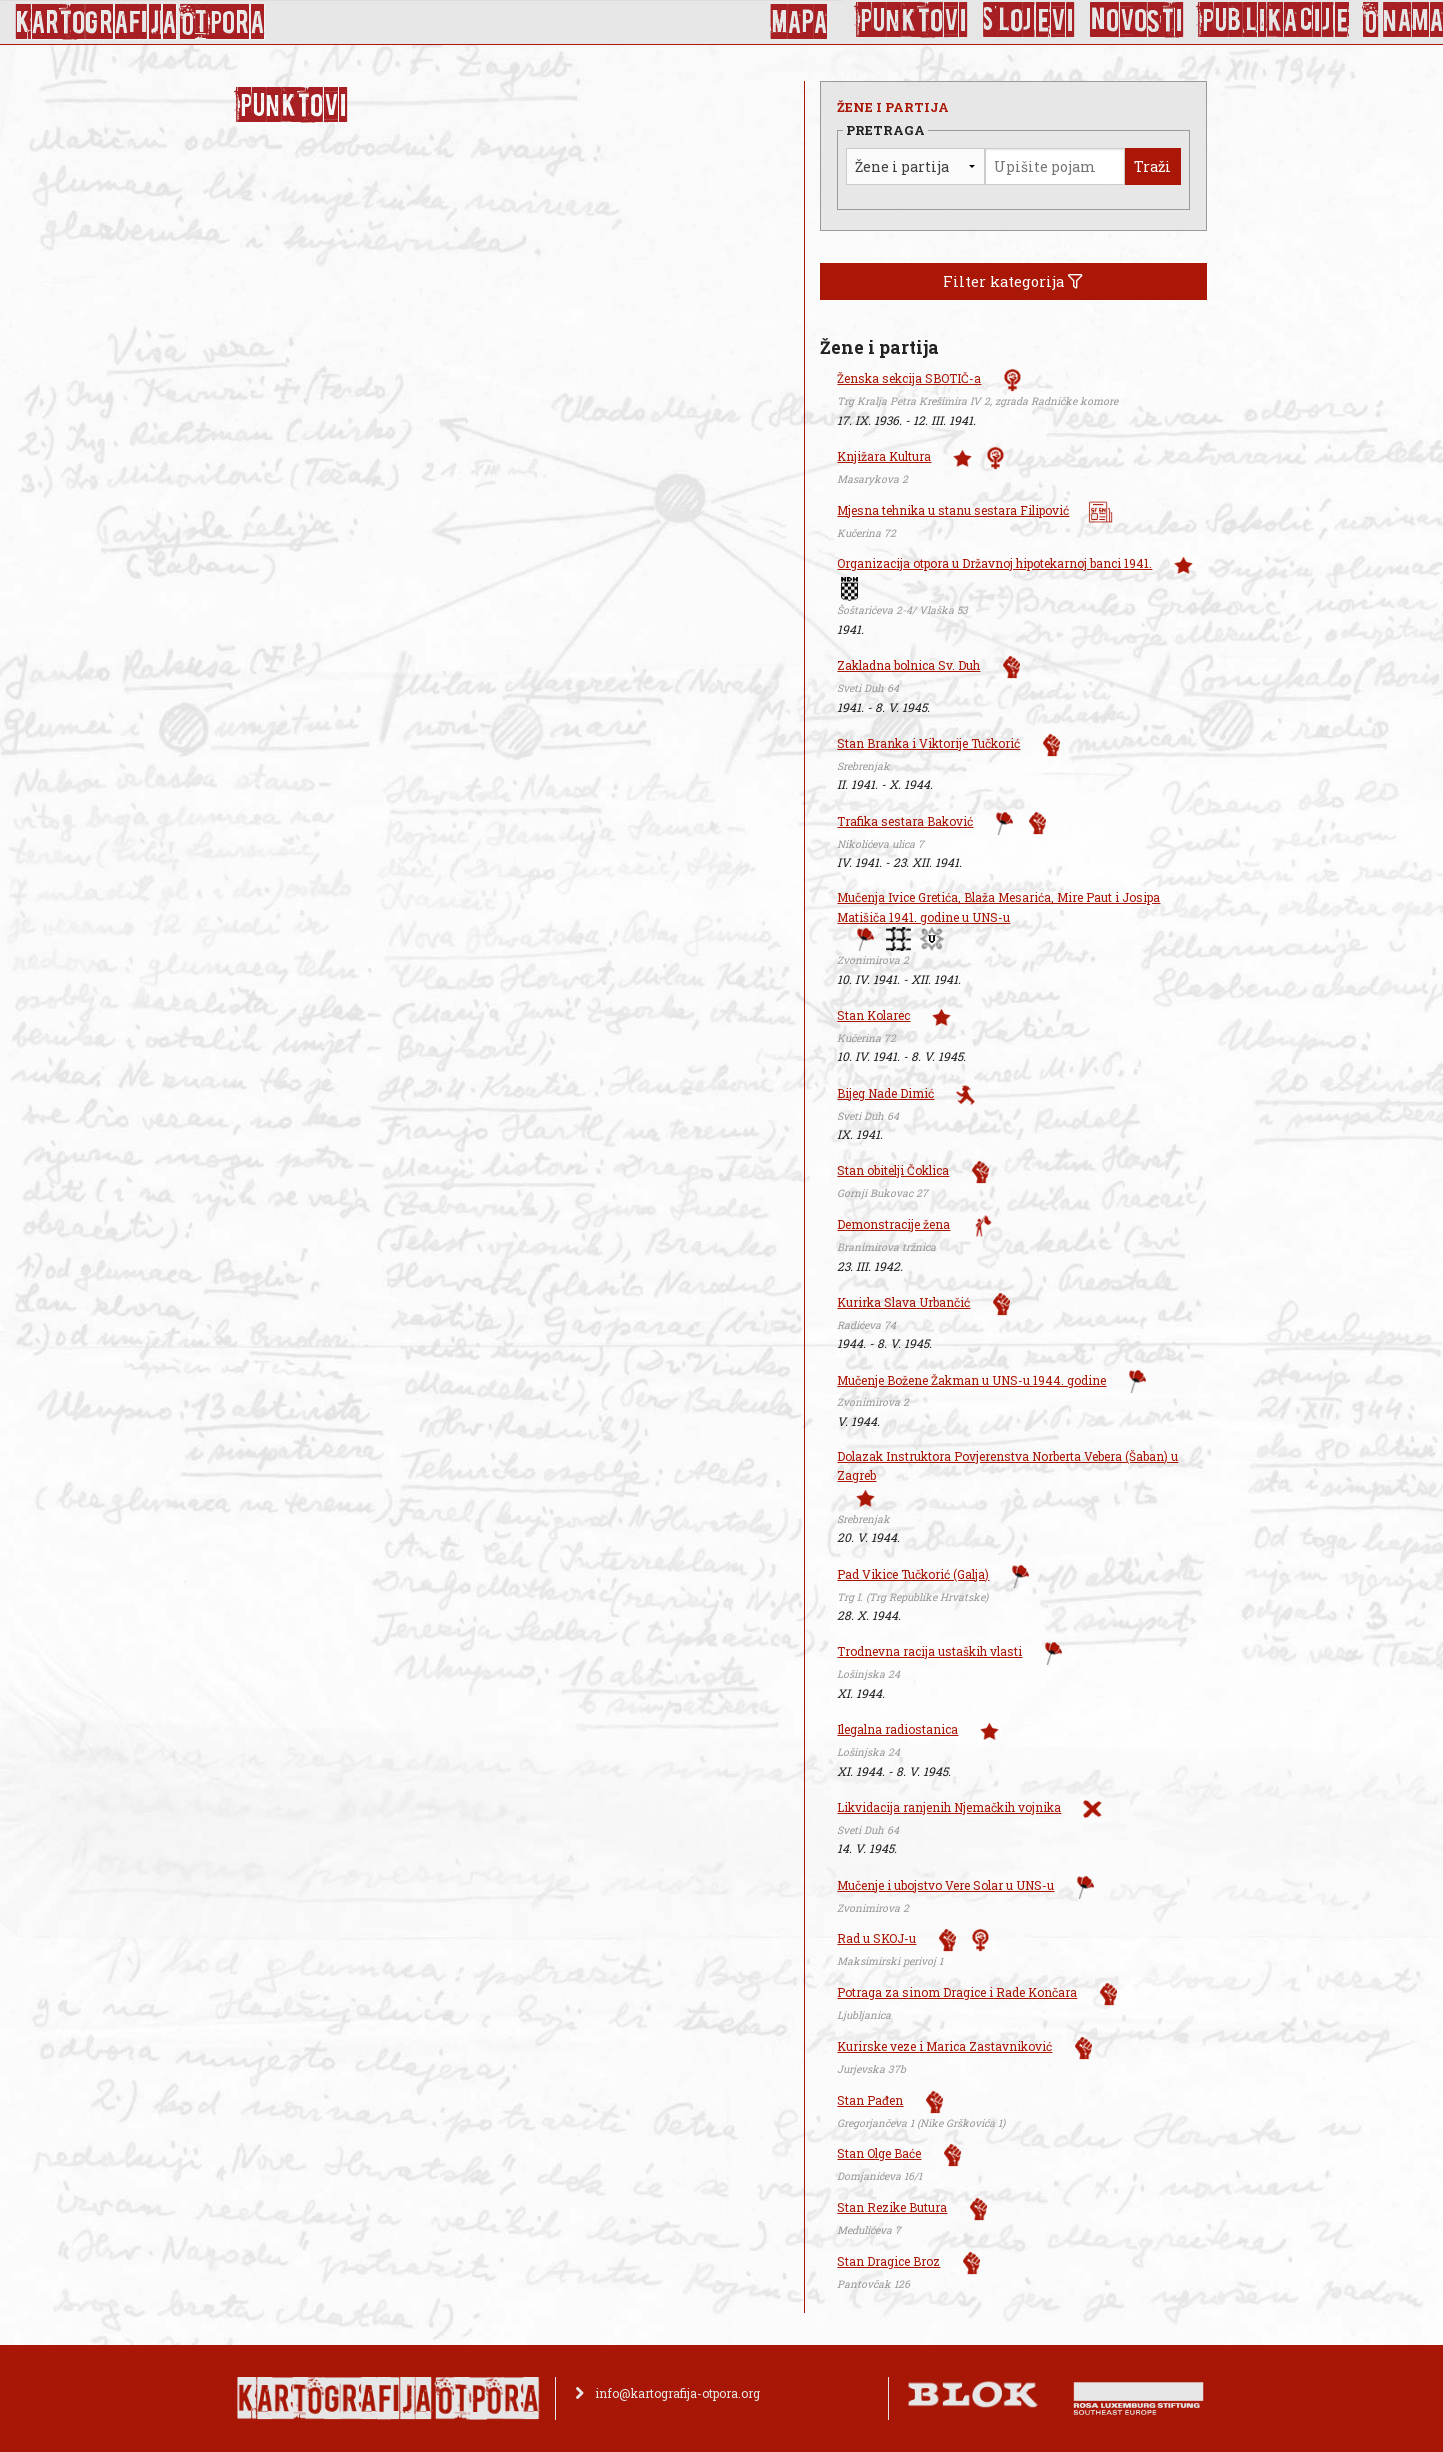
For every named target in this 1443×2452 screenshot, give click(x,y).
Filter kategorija (1013, 281)
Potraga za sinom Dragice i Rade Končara (957, 1992)
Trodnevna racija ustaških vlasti (929, 1651)
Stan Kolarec (873, 1015)
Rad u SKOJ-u (876, 1938)
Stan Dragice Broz (888, 2261)
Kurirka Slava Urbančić (903, 1302)
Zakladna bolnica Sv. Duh (908, 665)
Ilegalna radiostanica (897, 1729)
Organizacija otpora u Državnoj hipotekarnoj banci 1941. (994, 563)
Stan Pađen (870, 2100)
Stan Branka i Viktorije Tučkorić (928, 743)
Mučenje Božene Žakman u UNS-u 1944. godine (971, 1380)
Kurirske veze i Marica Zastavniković (944, 2046)
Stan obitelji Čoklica (893, 1170)
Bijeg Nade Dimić (885, 1093)
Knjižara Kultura (884, 456)
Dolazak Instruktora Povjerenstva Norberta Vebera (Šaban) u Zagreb (1007, 1465)
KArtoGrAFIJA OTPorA (139, 22)
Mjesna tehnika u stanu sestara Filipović (953, 510)
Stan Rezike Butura (892, 2207)
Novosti (1137, 20)
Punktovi (912, 20)
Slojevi (1029, 20)
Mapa (798, 22)
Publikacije (1274, 20)
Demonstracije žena (893, 1224)
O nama (1403, 20)
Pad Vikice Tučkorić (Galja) (913, 1574)
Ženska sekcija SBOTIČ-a (909, 378)
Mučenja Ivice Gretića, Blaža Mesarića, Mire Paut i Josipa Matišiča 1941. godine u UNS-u (998, 906)
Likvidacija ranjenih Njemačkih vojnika (949, 1807)
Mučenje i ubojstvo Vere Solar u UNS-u (945, 1885)
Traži (1152, 166)
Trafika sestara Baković (905, 821)
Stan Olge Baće (879, 2153)
